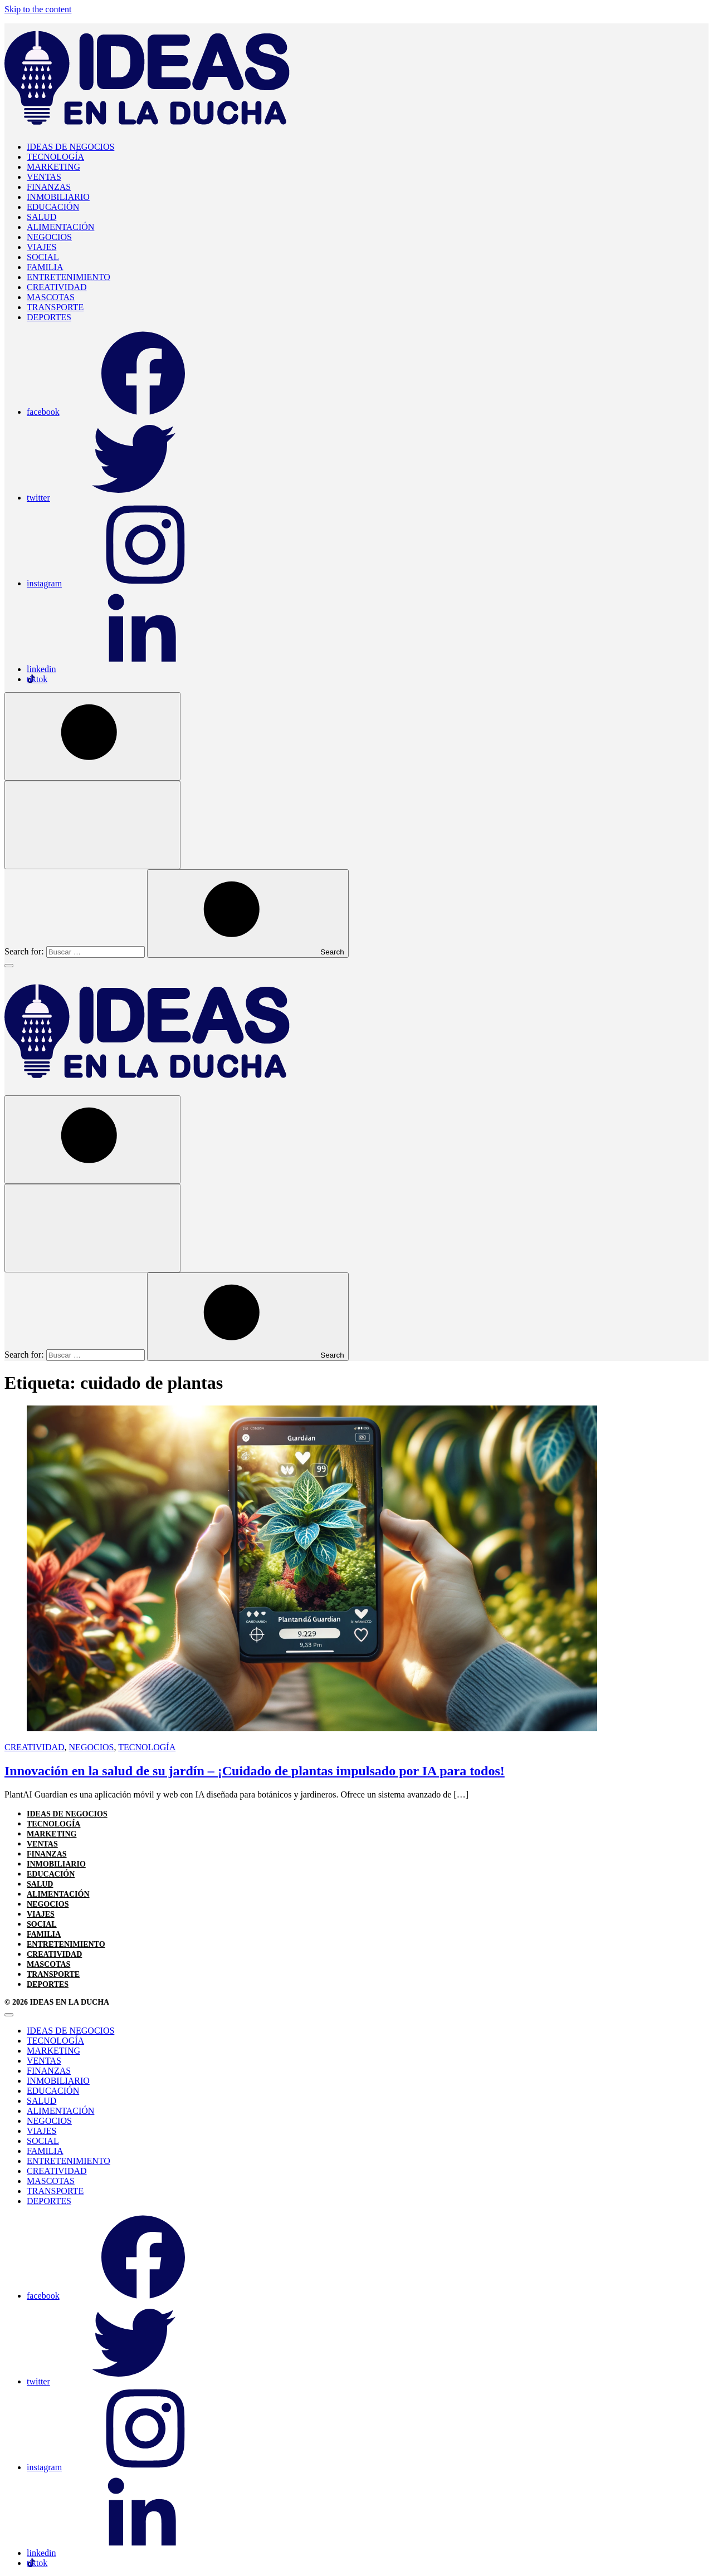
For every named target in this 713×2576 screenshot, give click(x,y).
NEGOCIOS (49, 237)
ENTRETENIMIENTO (68, 277)
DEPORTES (49, 317)
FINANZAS (49, 187)
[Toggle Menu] (8, 965)
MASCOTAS (51, 297)
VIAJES (41, 247)
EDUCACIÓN (53, 207)
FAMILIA (45, 267)
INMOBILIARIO (58, 197)
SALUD (41, 217)
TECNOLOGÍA (55, 156)
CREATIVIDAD (57, 287)
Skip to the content (37, 9)
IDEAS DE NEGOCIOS (70, 146)
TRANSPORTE (55, 307)
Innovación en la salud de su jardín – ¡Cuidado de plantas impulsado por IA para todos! (254, 1771)
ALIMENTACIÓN (60, 227)
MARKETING (53, 167)
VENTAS (44, 177)
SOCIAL (43, 257)
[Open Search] (92, 736)
